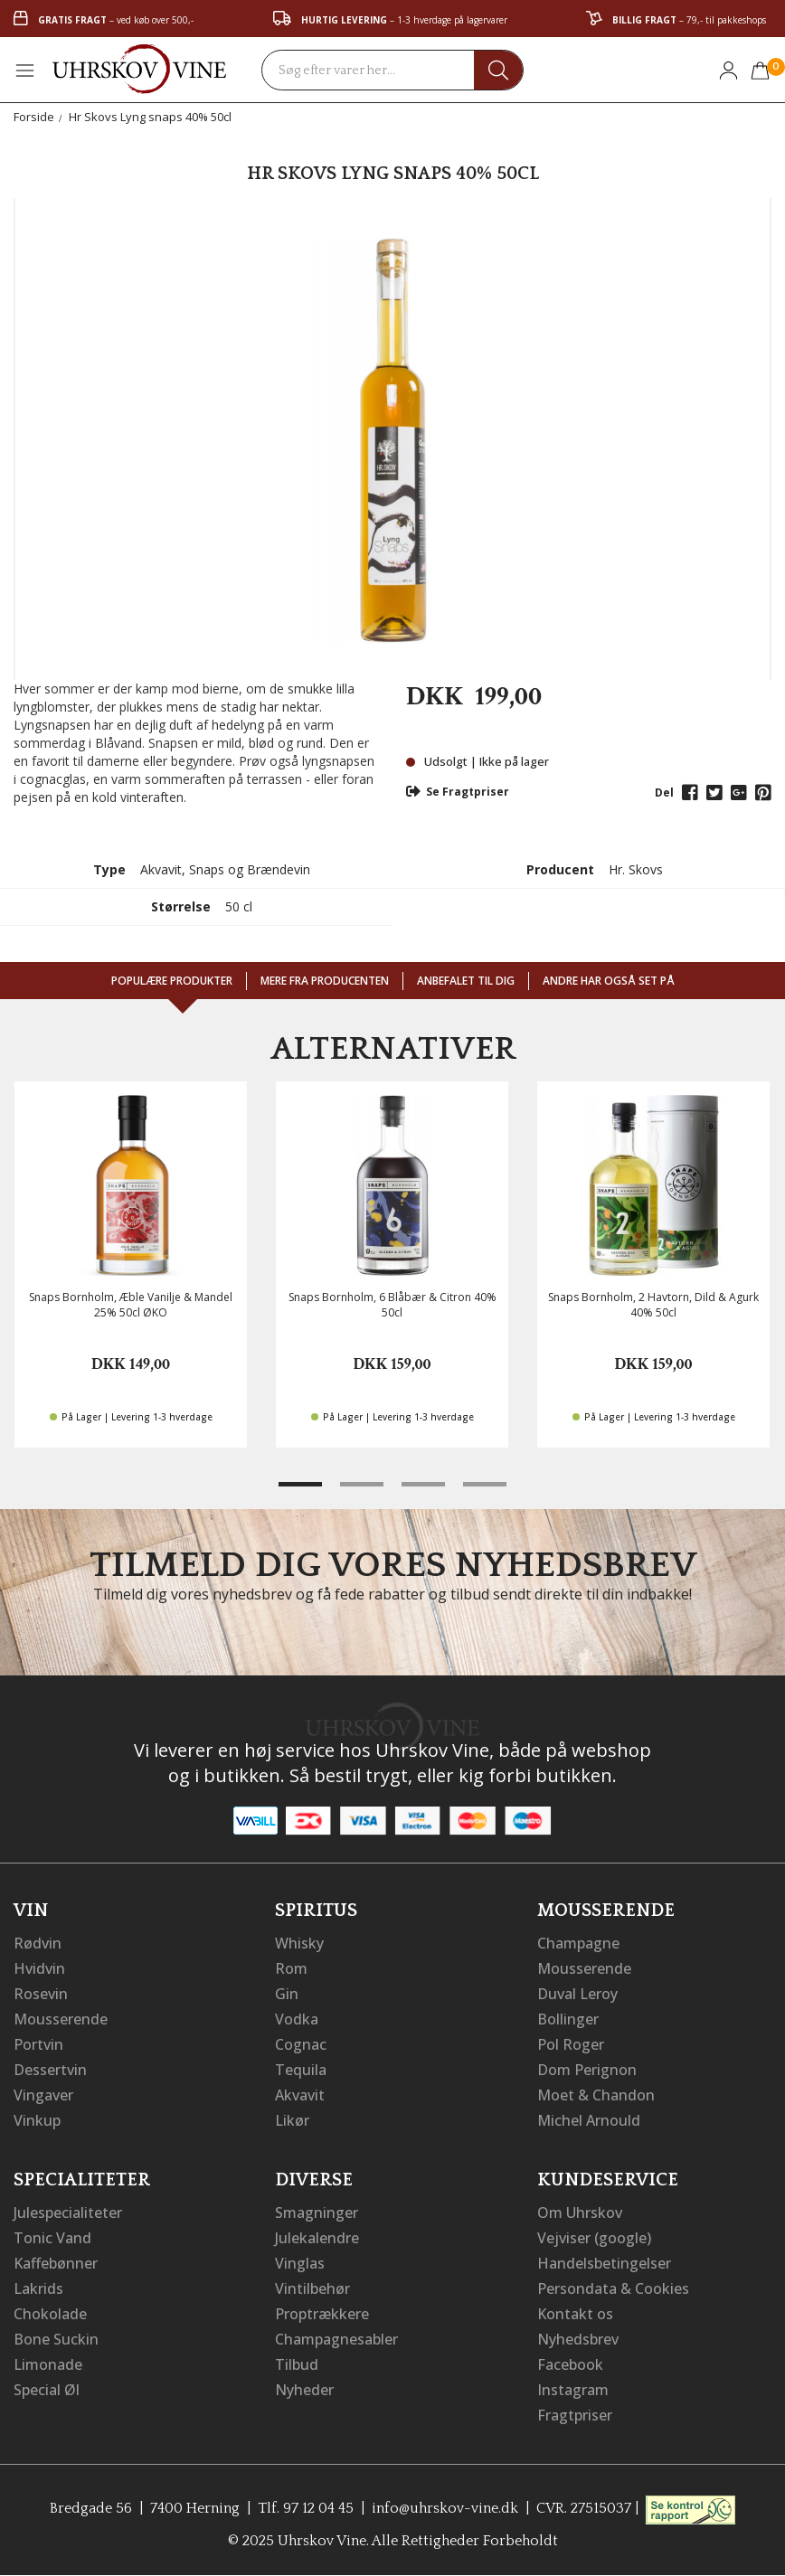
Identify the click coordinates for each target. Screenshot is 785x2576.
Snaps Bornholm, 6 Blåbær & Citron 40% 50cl (392, 1304)
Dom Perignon (587, 2070)
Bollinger (568, 2019)
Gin (286, 1994)
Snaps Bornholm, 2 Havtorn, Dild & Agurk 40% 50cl (653, 1304)
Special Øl (47, 2390)
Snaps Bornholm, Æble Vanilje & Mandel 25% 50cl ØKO (130, 1304)
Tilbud (296, 2364)
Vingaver (43, 2095)
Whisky (299, 1943)
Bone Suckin (56, 2339)
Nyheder (304, 2390)
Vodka (296, 2019)
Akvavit (300, 2095)
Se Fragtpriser (457, 791)
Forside (34, 117)
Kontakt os (575, 2314)
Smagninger (316, 2212)
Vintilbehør (312, 2288)
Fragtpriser (574, 2415)
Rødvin (37, 1943)
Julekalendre (317, 2238)
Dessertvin (50, 2070)
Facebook (570, 2364)
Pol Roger (570, 2044)
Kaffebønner (56, 2263)
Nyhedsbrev (578, 2339)
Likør (292, 2120)
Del (664, 792)
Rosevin (41, 1994)
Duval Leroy (577, 1994)
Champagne (578, 1943)
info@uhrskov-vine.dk (445, 2508)
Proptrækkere (322, 2314)
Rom (291, 1968)
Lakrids (38, 2288)
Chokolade (50, 2314)
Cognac (300, 2044)
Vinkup (37, 2120)
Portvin (38, 2044)
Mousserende (61, 2019)
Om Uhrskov (579, 2212)
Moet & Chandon (596, 2095)
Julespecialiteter (68, 2212)
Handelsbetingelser (604, 2263)
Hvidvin (39, 1968)
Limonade (48, 2364)
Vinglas (300, 2263)
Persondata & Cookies (613, 2288)
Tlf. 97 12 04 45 (306, 2508)
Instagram (573, 2390)
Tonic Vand (52, 2238)
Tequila (300, 2070)
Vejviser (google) (594, 2238)
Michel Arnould (588, 2120)
